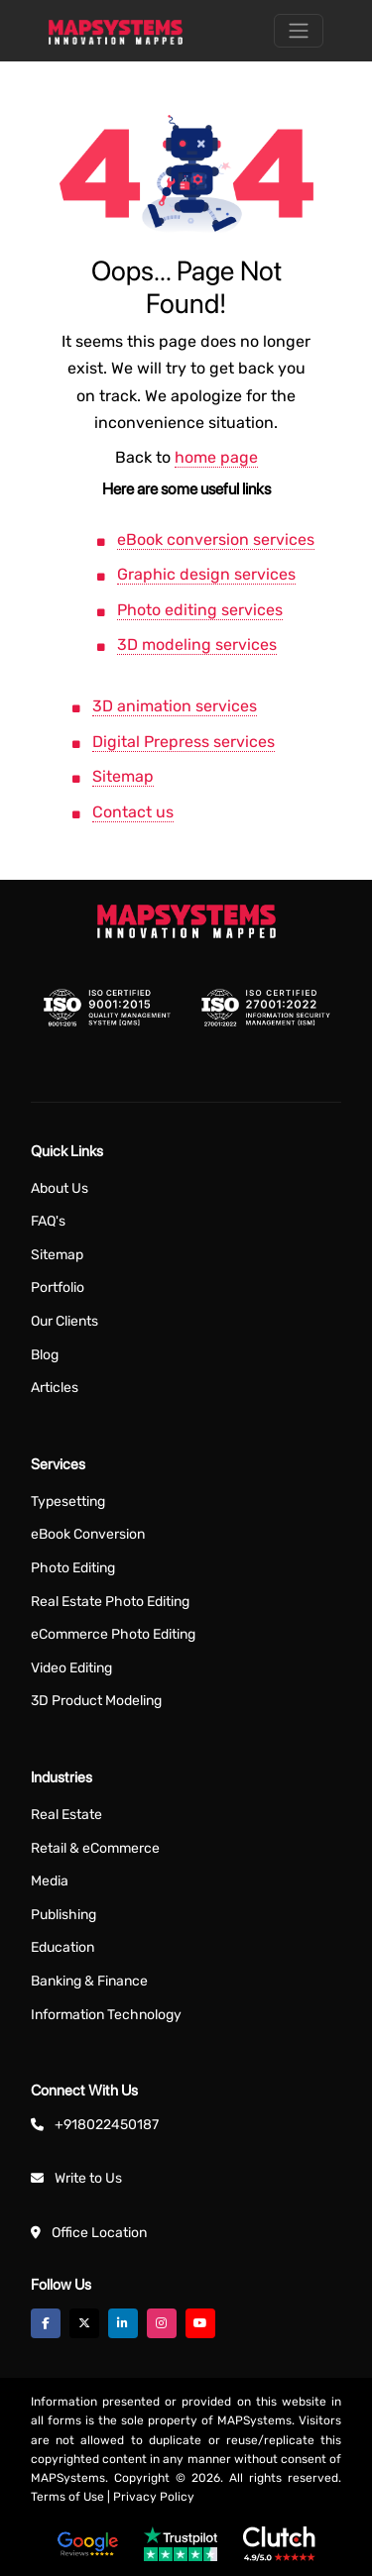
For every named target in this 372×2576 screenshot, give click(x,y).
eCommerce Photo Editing (113, 1634)
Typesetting (68, 1501)
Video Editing (71, 1668)
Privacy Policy (153, 2497)
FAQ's (48, 1221)
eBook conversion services (215, 539)
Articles (54, 1387)
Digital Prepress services (183, 741)
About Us (59, 1188)
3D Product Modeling (96, 1700)
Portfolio (57, 1287)
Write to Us (88, 2178)
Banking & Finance (89, 1981)
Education (62, 1947)
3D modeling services (197, 644)
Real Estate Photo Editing (110, 1601)
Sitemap (123, 776)
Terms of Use (67, 2497)
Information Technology (106, 2014)
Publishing (63, 1914)
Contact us (133, 812)
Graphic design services (206, 574)
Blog (45, 1354)
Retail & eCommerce (95, 1848)
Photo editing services (200, 609)
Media (49, 1881)
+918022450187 (107, 2124)
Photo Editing (73, 1567)
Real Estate (66, 1814)
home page (216, 457)
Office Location (99, 2232)
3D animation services (174, 706)
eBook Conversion (88, 1534)
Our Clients (64, 1321)
